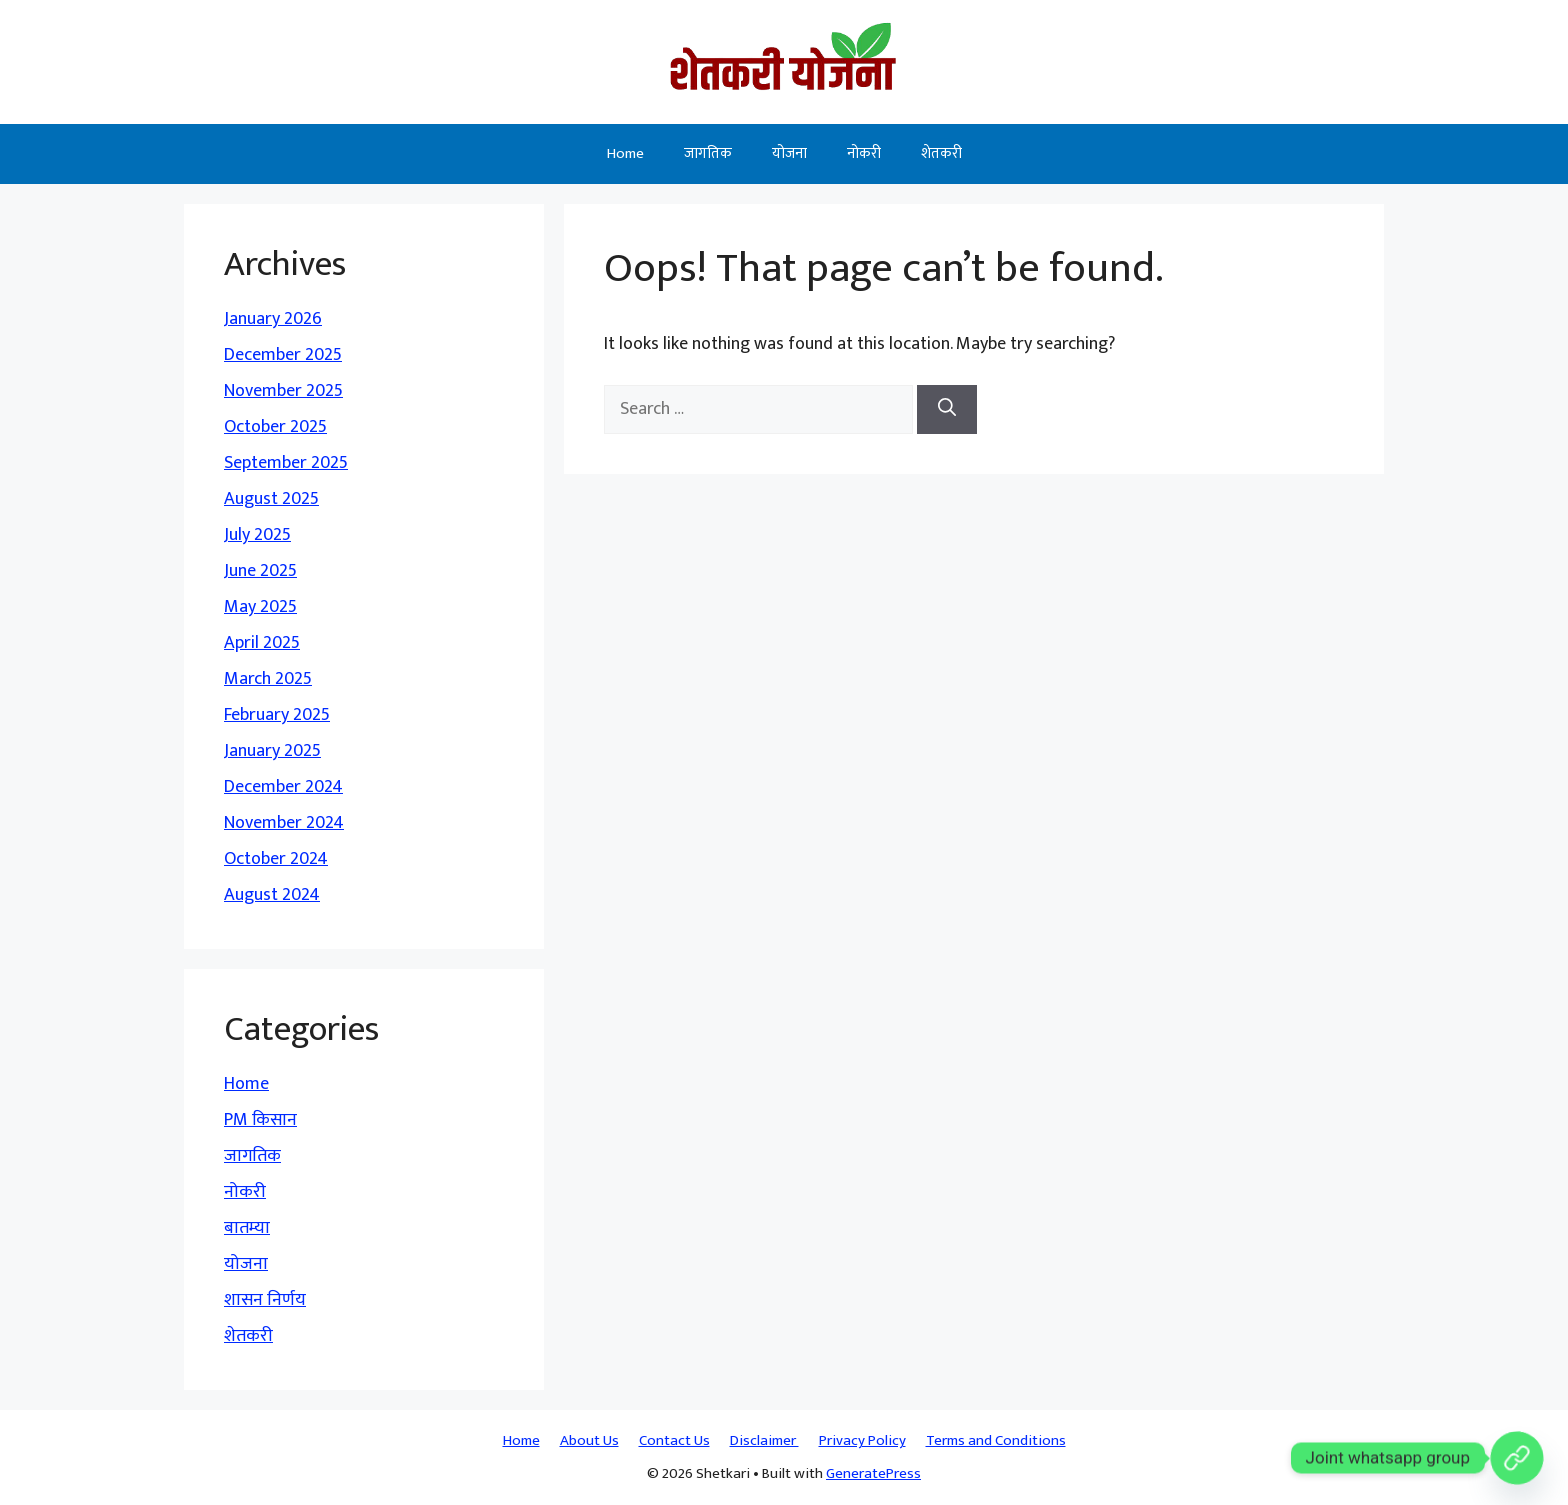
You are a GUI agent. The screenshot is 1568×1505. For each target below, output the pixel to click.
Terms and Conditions (996, 1440)
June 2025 (260, 571)
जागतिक (708, 153)
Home (625, 153)
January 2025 (272, 751)
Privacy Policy (862, 1440)
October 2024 (276, 859)
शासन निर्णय (265, 1300)
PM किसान (260, 1120)
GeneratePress (873, 1473)
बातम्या (247, 1228)
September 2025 (286, 463)
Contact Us (674, 1440)
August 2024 (272, 895)
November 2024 (284, 823)
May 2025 (260, 607)
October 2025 (275, 427)
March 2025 (268, 679)
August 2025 (271, 499)
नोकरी (864, 153)
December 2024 (283, 787)
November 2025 (283, 391)
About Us (589, 1440)
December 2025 (283, 355)
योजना (789, 153)
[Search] (947, 409)
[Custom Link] (1517, 1458)
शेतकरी (941, 153)
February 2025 (277, 715)
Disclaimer (764, 1440)
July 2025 (257, 535)
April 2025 (262, 643)
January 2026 (273, 319)
